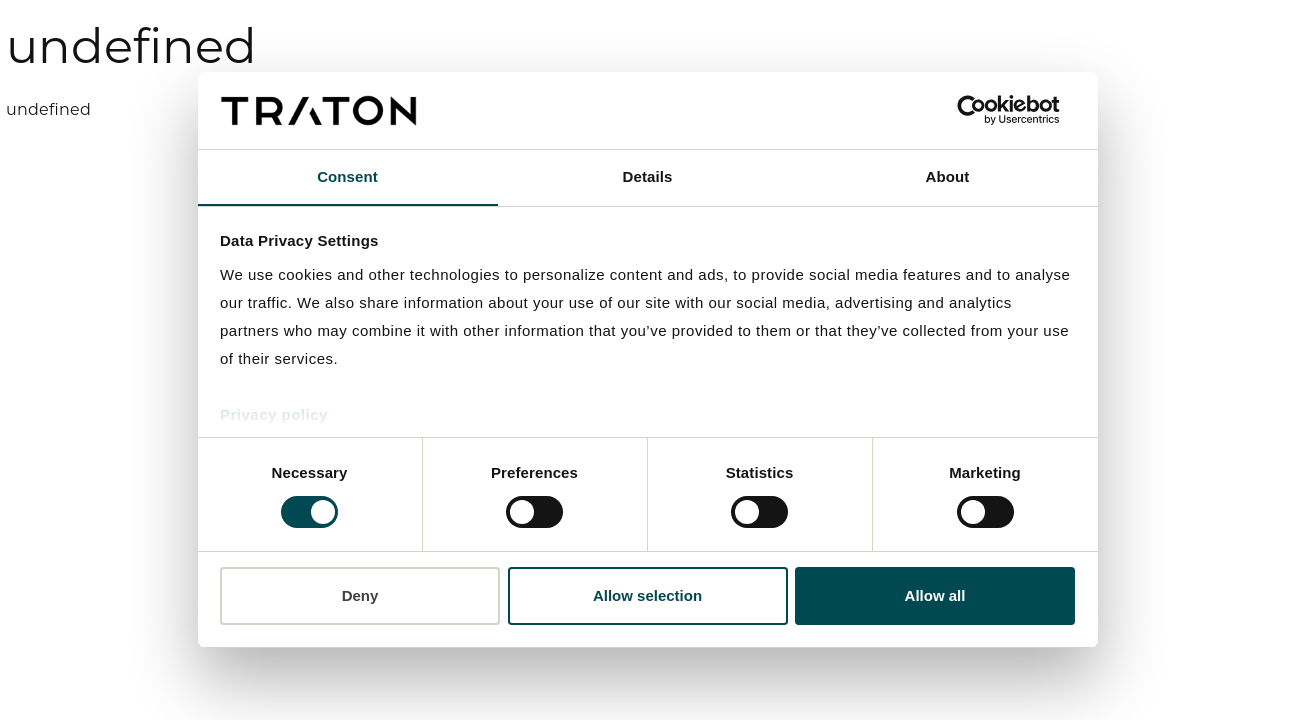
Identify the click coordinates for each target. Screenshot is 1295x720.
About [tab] (948, 176)
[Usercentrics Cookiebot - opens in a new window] (987, 110)
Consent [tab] (347, 176)
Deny (360, 595)
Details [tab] (648, 176)
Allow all (935, 595)
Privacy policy (274, 415)
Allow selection (647, 595)
